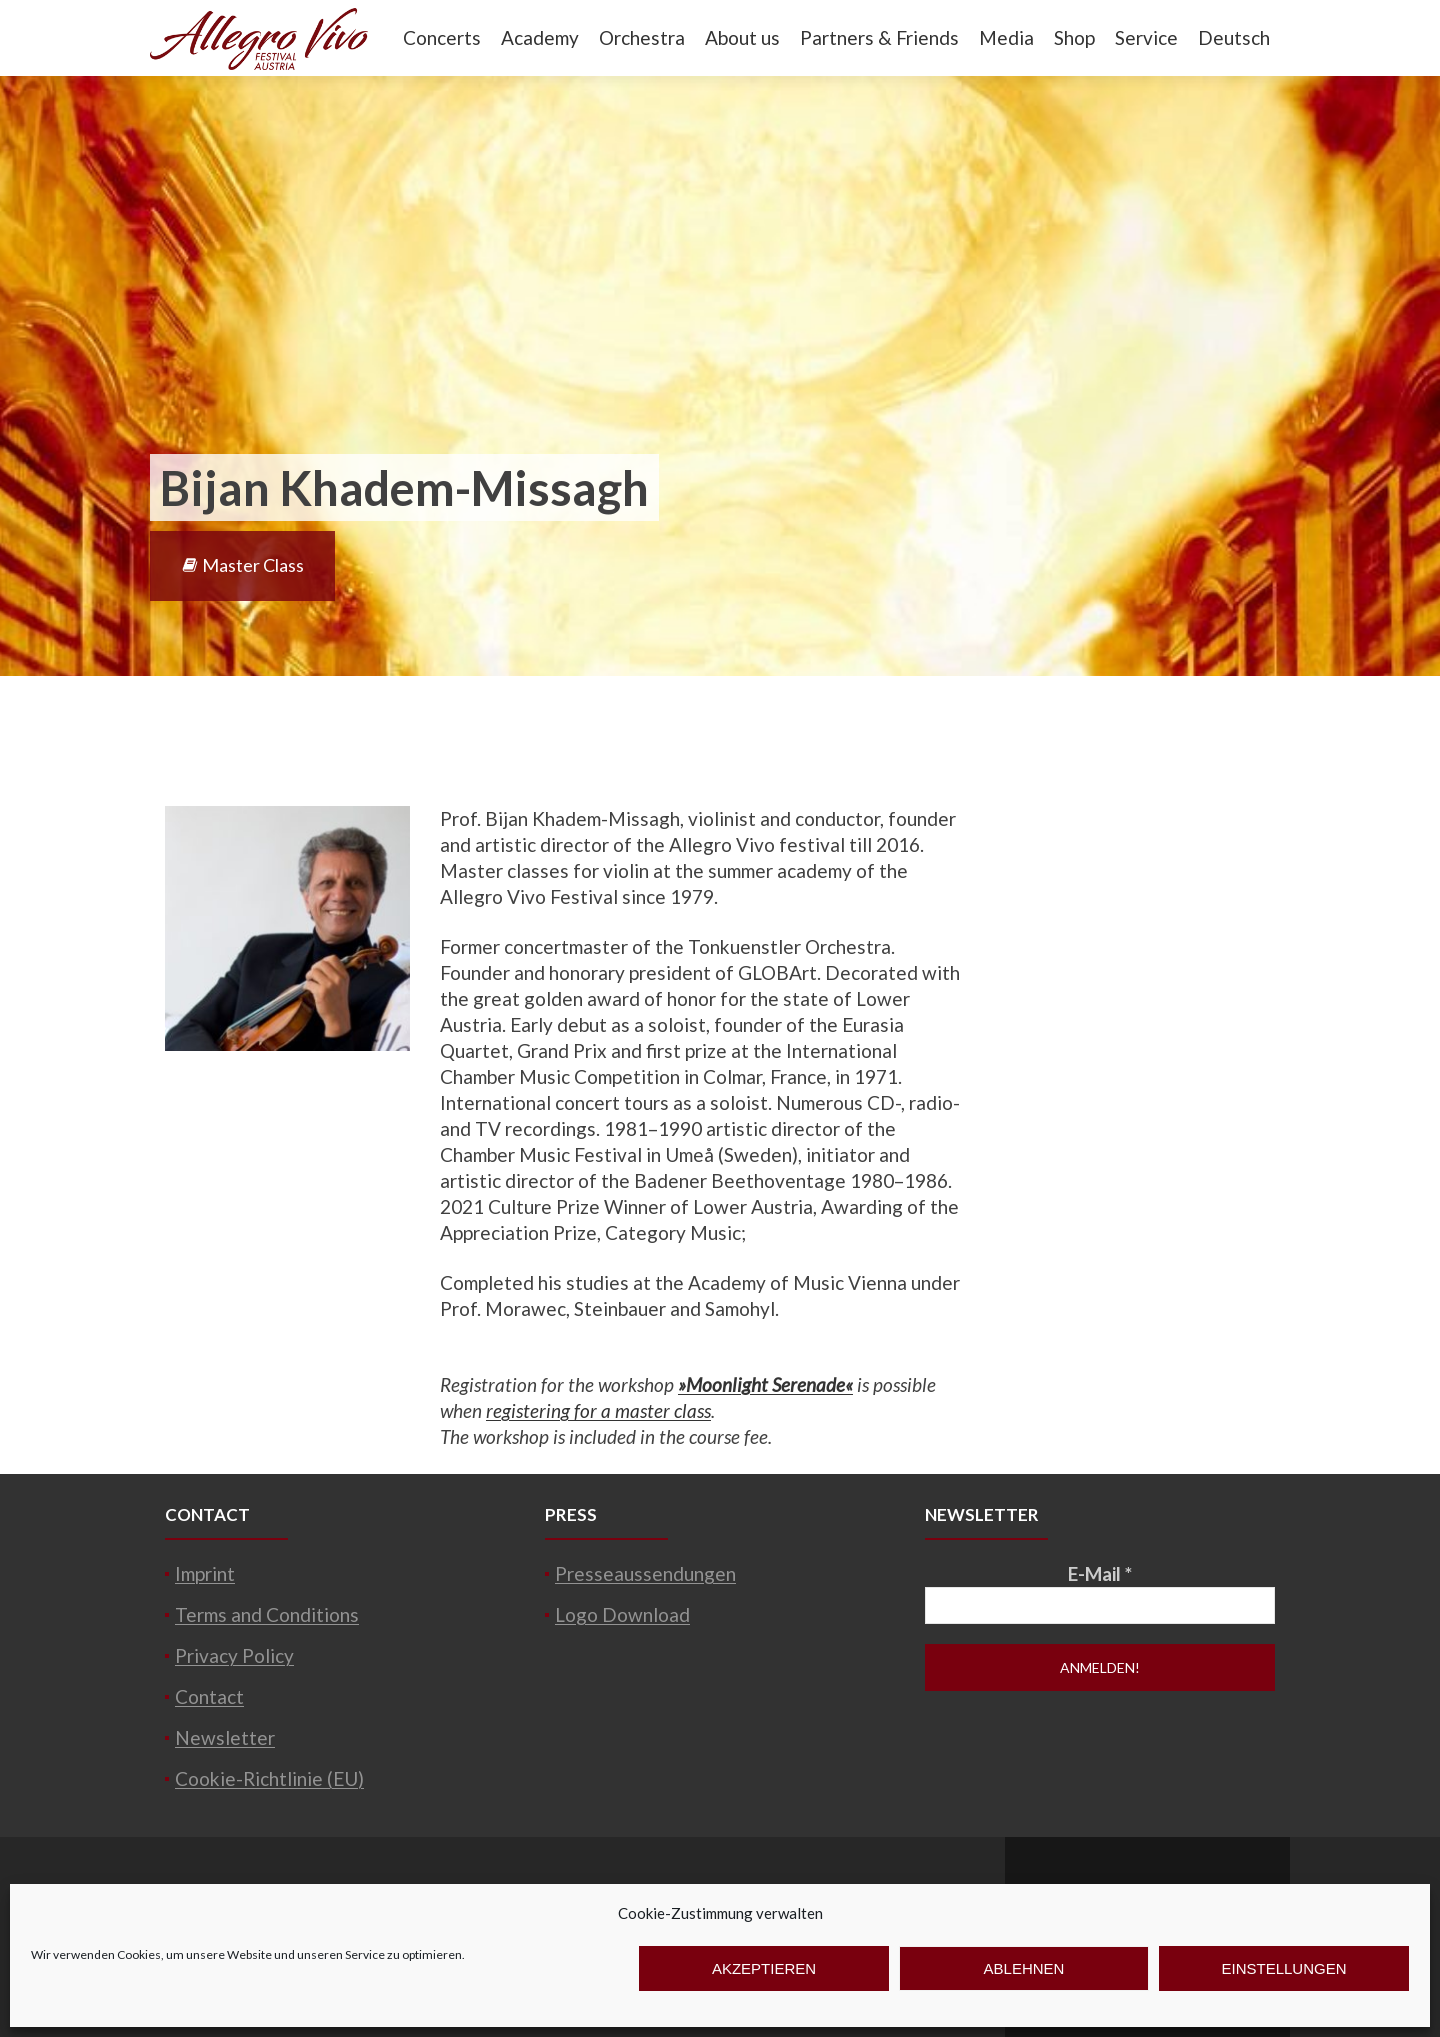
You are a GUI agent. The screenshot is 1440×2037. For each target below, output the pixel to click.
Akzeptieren (764, 1968)
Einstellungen (1283, 1968)
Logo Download (622, 1614)
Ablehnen (1024, 1968)
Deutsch (1234, 37)
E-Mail (1100, 1573)
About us (742, 37)
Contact (209, 1696)
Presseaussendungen (645, 1573)
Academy (540, 37)
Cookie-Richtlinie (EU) (269, 1778)
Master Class (242, 565)
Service (1146, 37)
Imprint (205, 1573)
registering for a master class (598, 1410)
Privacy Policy (234, 1655)
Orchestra (642, 37)
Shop (1074, 37)
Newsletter (225, 1737)
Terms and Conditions (267, 1614)
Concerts (442, 37)
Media (1006, 37)
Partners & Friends (879, 37)
